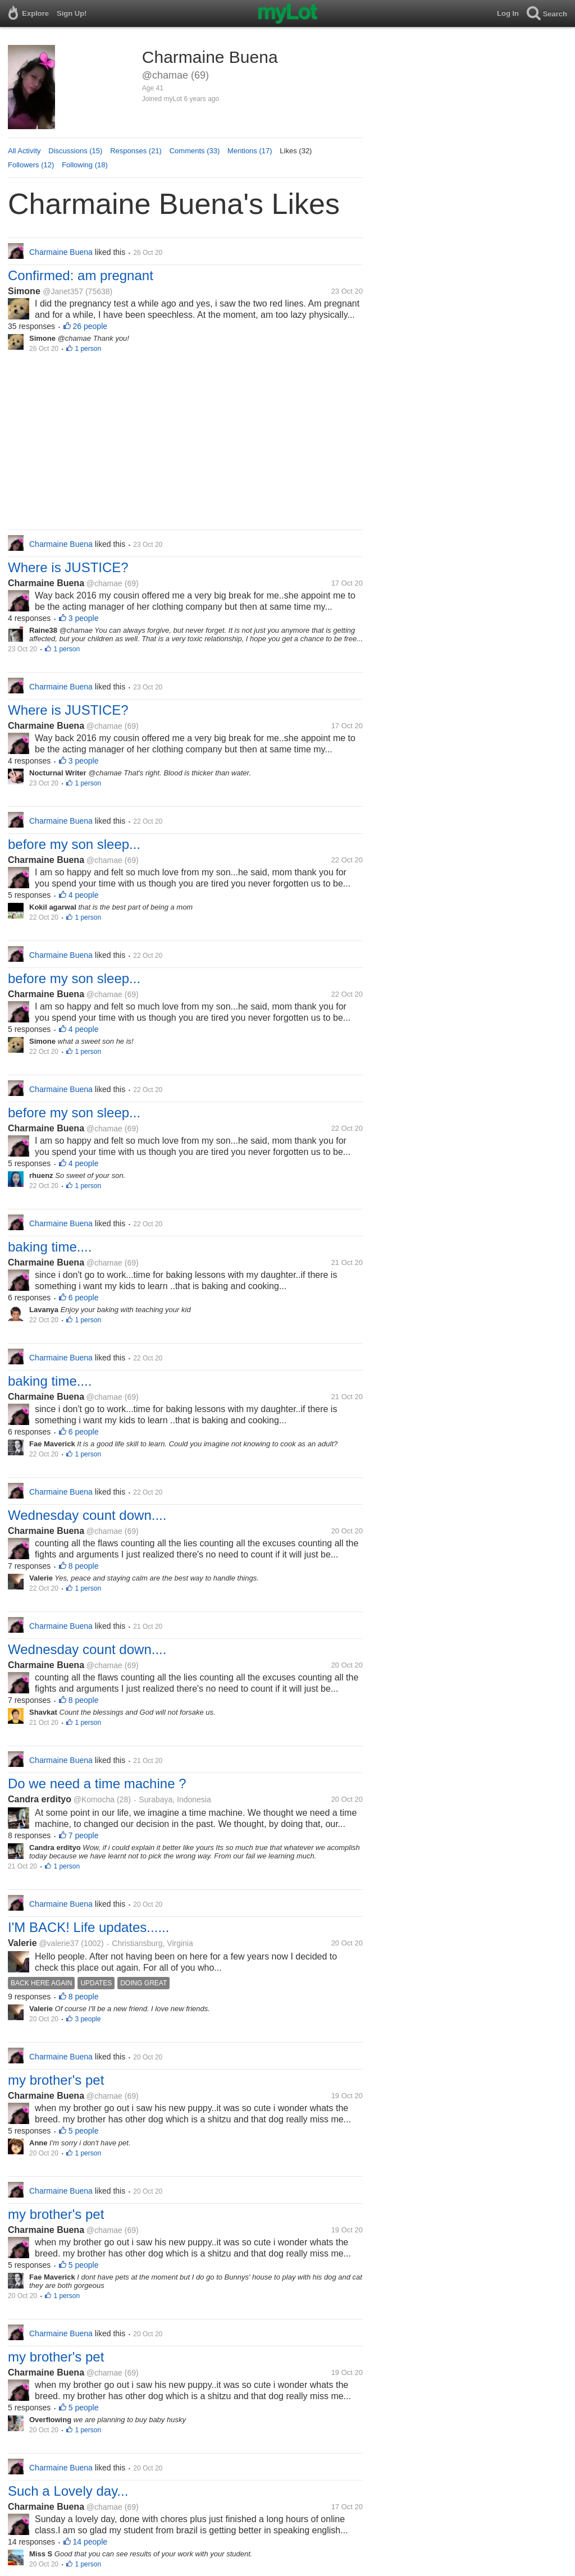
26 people (90, 326)
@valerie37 (59, 1943)
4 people (84, 894)
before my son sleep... (74, 844)
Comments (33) (195, 151)
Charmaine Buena (46, 583)
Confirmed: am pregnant (80, 275)
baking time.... (50, 1246)
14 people (90, 2541)
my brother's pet (56, 2080)
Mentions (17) (249, 151)
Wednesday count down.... (87, 1515)
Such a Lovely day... (68, 2491)
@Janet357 (63, 291)
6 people (84, 1297)
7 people (84, 1835)
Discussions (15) (75, 151)
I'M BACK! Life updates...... (88, 1927)
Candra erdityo (39, 1799)
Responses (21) (136, 151)
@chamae (104, 583)
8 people (84, 1565)
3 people (84, 618)
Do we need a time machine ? (97, 1783)
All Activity (24, 151)
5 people (84, 2130)
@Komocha (94, 1799)
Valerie (22, 1943)
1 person (88, 349)
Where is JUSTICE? (68, 567)
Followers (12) (31, 165)
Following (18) (85, 165)
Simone (25, 291)
